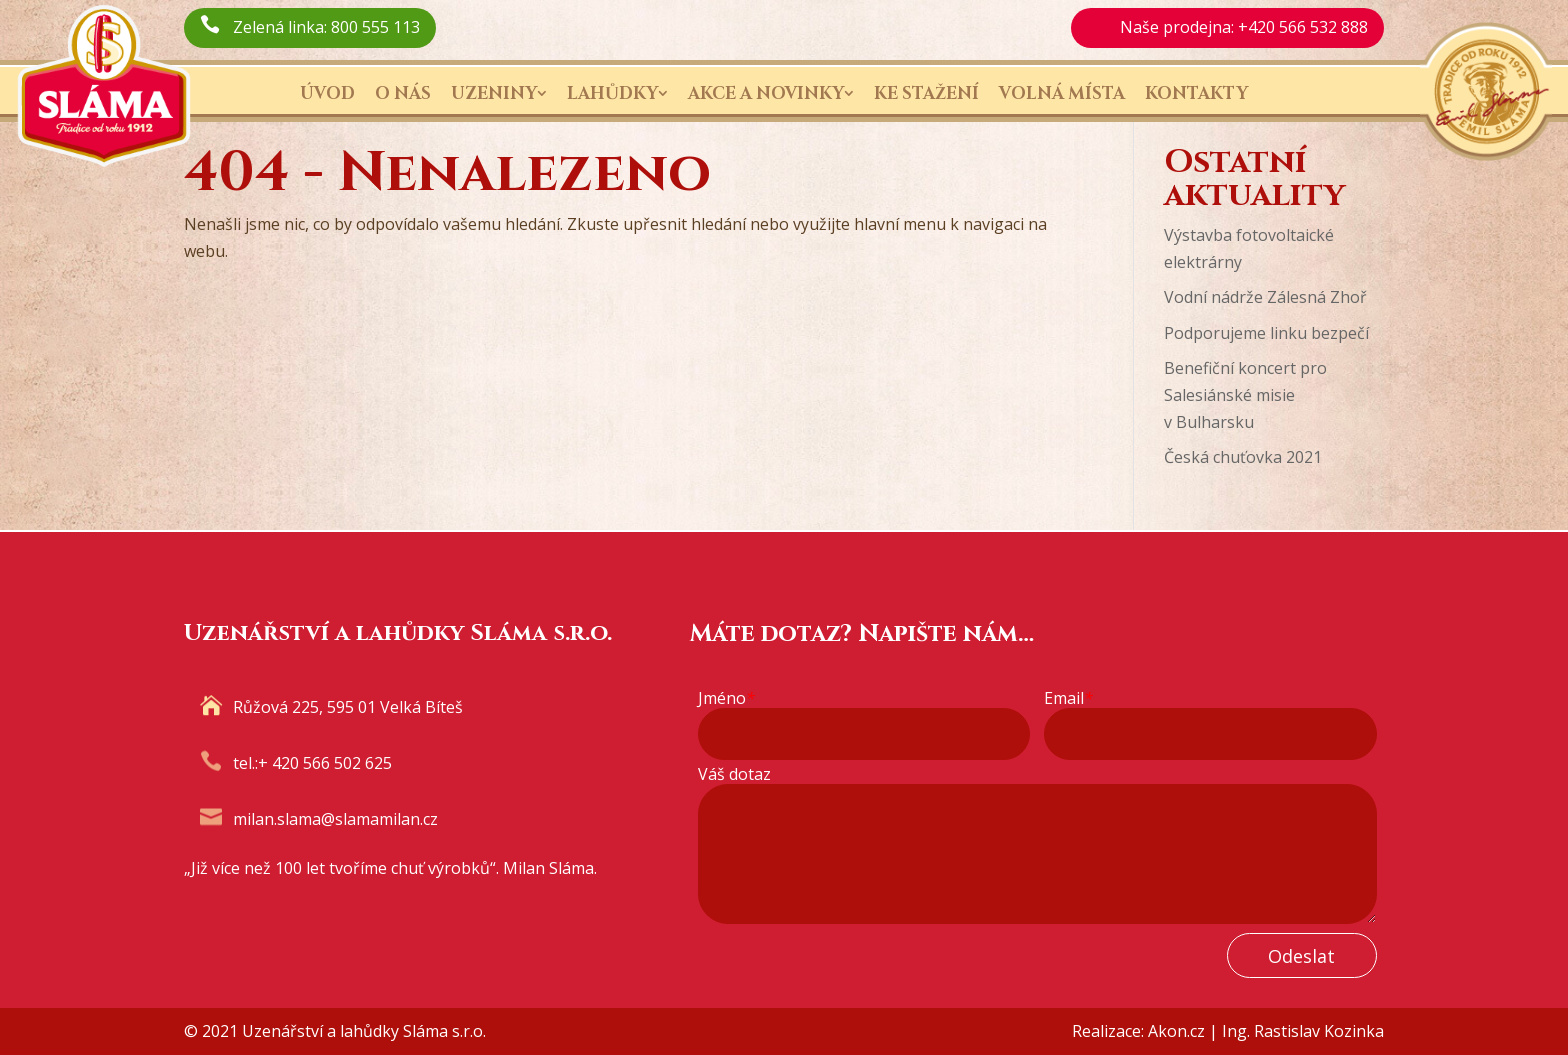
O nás (403, 93)
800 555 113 (375, 27)
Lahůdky (612, 93)
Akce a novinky (766, 93)
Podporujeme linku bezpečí (1266, 333)
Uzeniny (494, 93)
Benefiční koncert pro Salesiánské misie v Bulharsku (1245, 395)
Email (1068, 698)
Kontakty (1196, 93)
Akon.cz (1176, 1031)
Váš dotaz (734, 774)
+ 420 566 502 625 (325, 763)
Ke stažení (926, 93)
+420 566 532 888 (1303, 27)
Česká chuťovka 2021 (1243, 457)
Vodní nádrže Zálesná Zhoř (1265, 297)
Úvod (327, 93)
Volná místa (1062, 93)
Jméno (726, 698)
